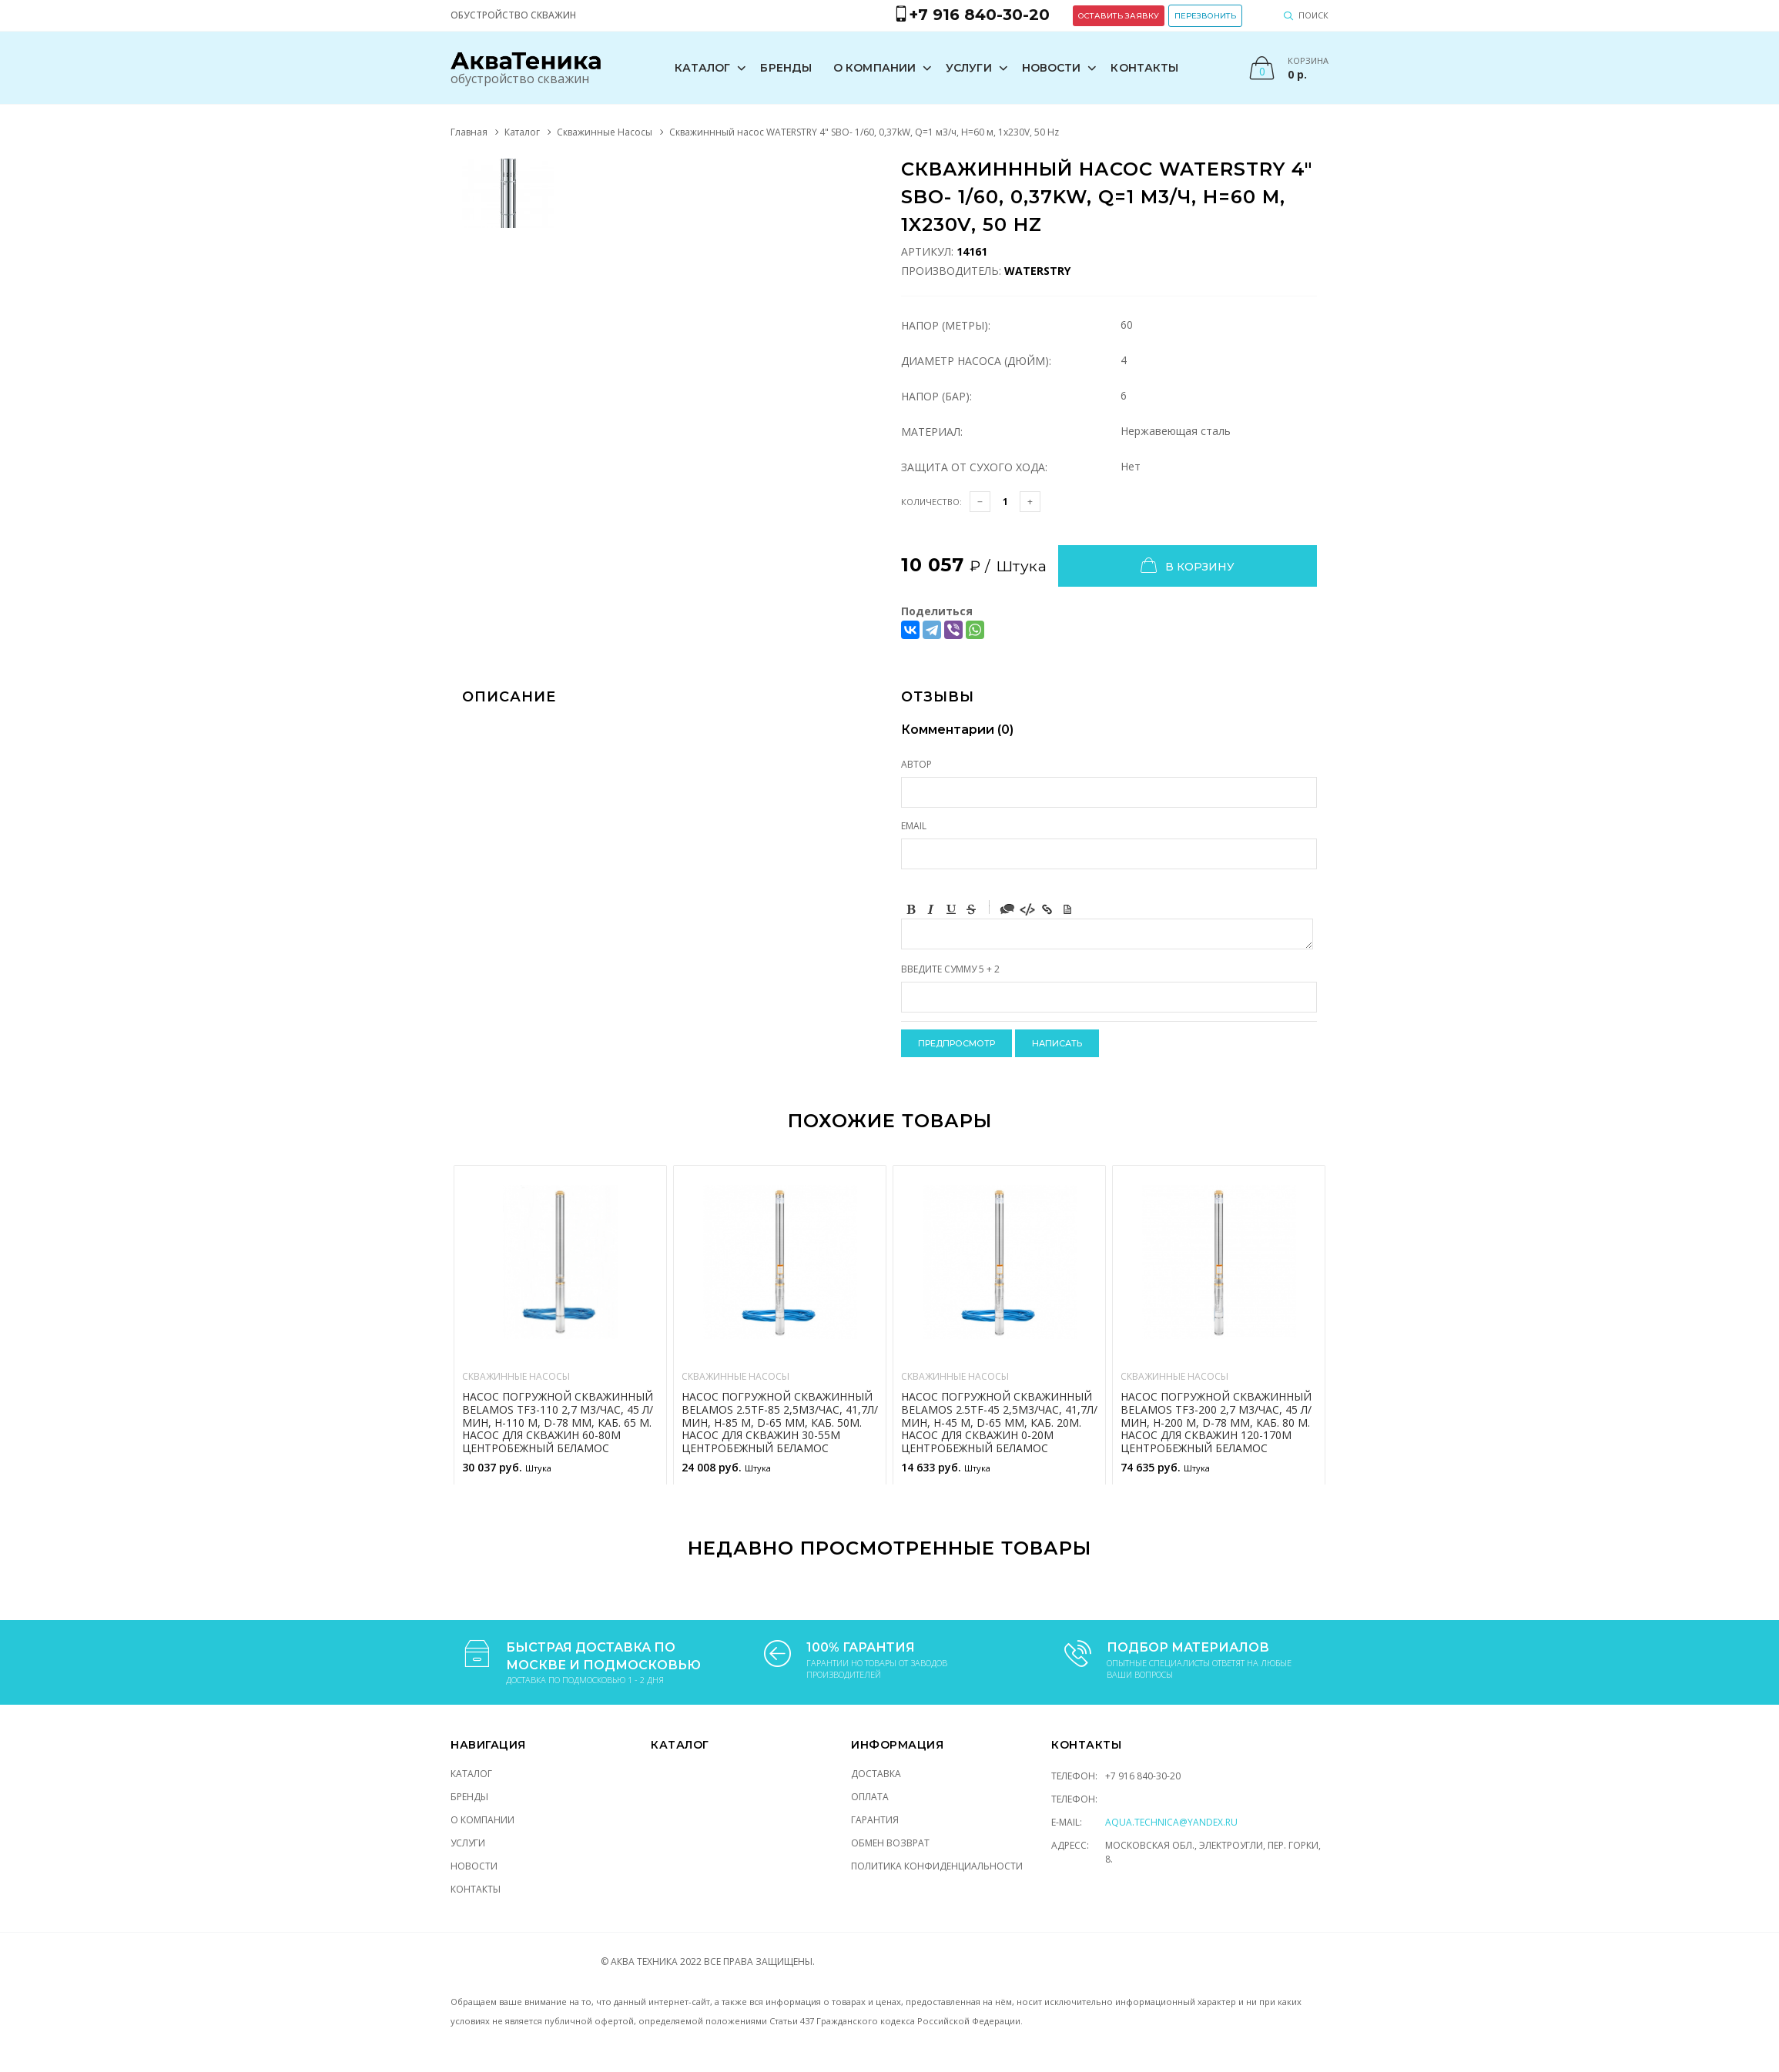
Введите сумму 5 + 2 (950, 969)
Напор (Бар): (936, 396)
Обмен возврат (890, 1842)
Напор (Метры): (945, 325)
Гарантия (875, 1819)
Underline (951, 909)
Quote (1007, 909)
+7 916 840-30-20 (1143, 1775)
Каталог (703, 68)
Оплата (870, 1796)
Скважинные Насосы (604, 132)
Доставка (876, 1773)
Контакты (1144, 68)
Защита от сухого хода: (974, 467)
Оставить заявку (1118, 16)
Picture (1067, 909)
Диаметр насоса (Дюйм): (976, 360)
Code (1027, 909)
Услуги (969, 68)
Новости (1051, 68)
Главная (469, 132)
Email (913, 825)
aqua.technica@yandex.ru (1171, 1822)
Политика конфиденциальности (937, 1866)
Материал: (932, 431)
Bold (911, 909)
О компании (874, 68)
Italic (931, 909)
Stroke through (971, 909)
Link (1047, 909)
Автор (916, 764)
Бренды (786, 68)
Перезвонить (1205, 16)
